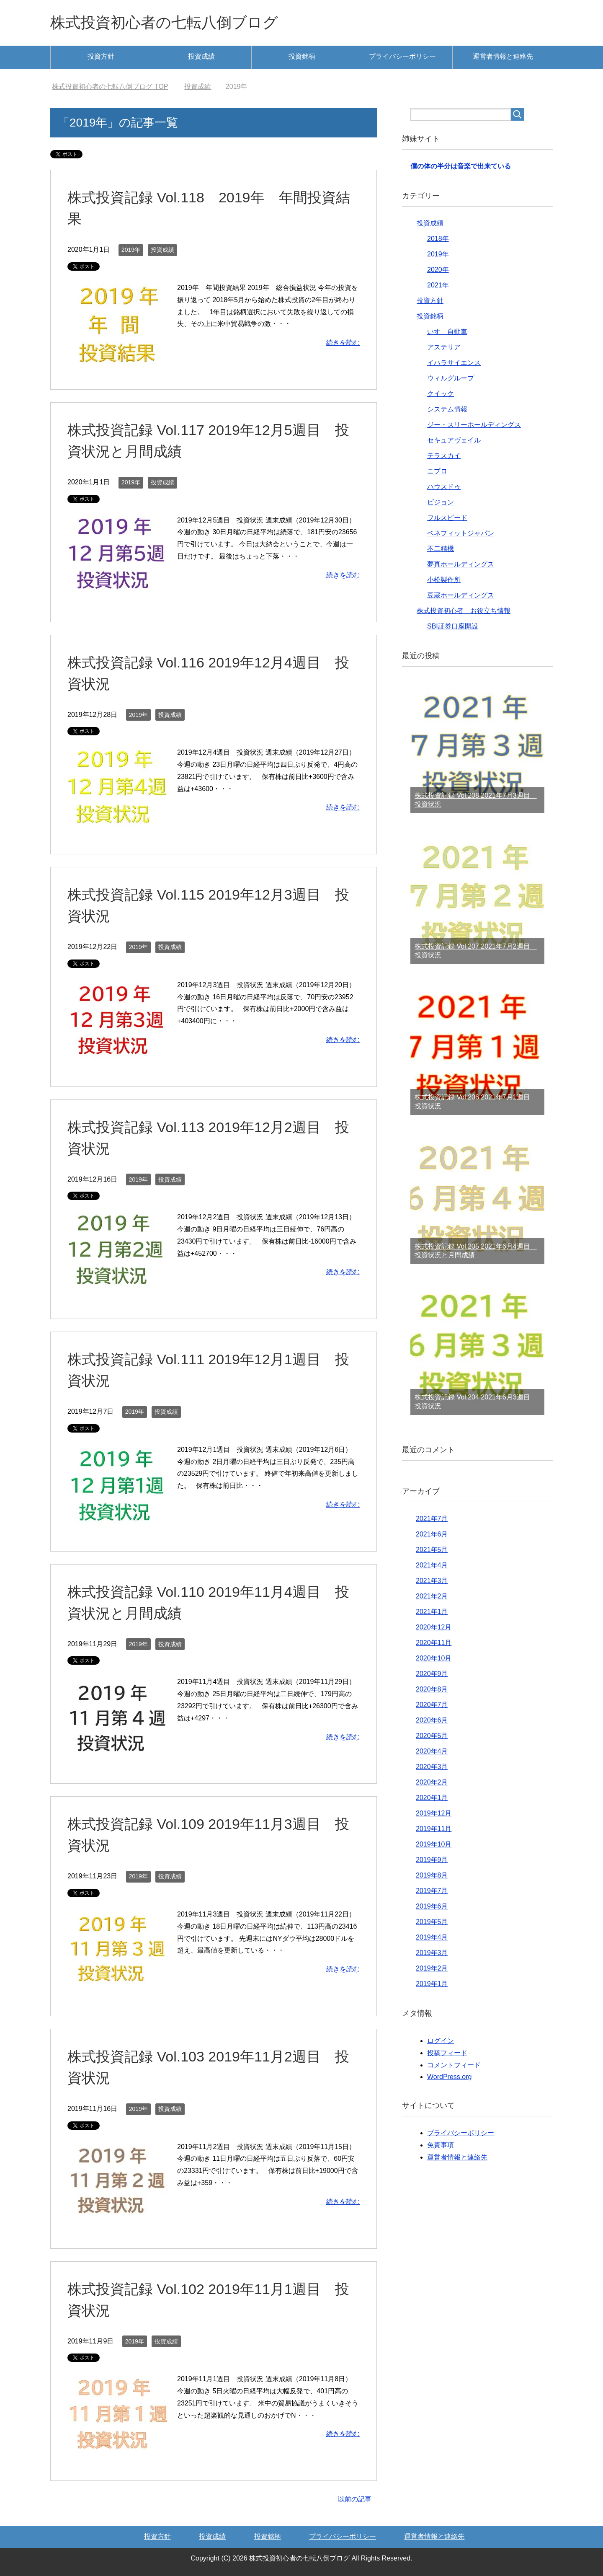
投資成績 (201, 56)
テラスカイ (444, 455)
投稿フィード (447, 2052)
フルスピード (447, 517)
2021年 (438, 285)
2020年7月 (432, 1704)
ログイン (440, 2040)
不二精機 (440, 548)
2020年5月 (432, 1735)
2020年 (438, 269)
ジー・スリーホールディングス (474, 424)
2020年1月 (432, 1797)
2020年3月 (432, 1766)
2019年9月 (432, 1859)
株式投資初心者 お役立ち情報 (463, 610)
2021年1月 (432, 1611)
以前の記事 (354, 2499)
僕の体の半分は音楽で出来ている (460, 166)
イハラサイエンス (454, 362)
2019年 (130, 249)
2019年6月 (432, 1906)
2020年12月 (433, 1627)
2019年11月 (433, 1828)
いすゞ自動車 (447, 331)
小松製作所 (444, 579)
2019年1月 (432, 1983)
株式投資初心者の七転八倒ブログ (164, 22)
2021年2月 (432, 1596)
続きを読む (343, 342)
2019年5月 (432, 1921)
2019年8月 (432, 1875)
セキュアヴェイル (454, 440)
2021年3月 (432, 1580)
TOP (110, 86)
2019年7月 (432, 1890)
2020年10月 (433, 1658)
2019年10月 (433, 1844)
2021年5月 (432, 1549)
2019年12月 (433, 1813)
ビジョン (440, 502)
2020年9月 (432, 1673)
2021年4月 (432, 1565)
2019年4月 (432, 1937)
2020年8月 (432, 1689)
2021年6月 (432, 1534)
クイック (440, 393)
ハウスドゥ (444, 486)
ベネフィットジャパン (460, 533)
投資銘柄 (302, 56)
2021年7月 (432, 1518)
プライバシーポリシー (402, 56)
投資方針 (101, 56)
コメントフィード (454, 2065)
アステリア (444, 347)
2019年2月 (432, 1968)
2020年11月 (433, 1642)
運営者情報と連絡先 (503, 56)
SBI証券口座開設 (452, 626)
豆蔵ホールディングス (460, 595)
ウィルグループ (450, 378)
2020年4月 (432, 1751)
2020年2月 (432, 1782)
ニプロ (437, 471)
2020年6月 (432, 1720)
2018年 (438, 238)
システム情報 (447, 409)
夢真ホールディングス (460, 564)
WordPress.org (449, 2076)
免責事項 (440, 2145)
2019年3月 (432, 1952)
